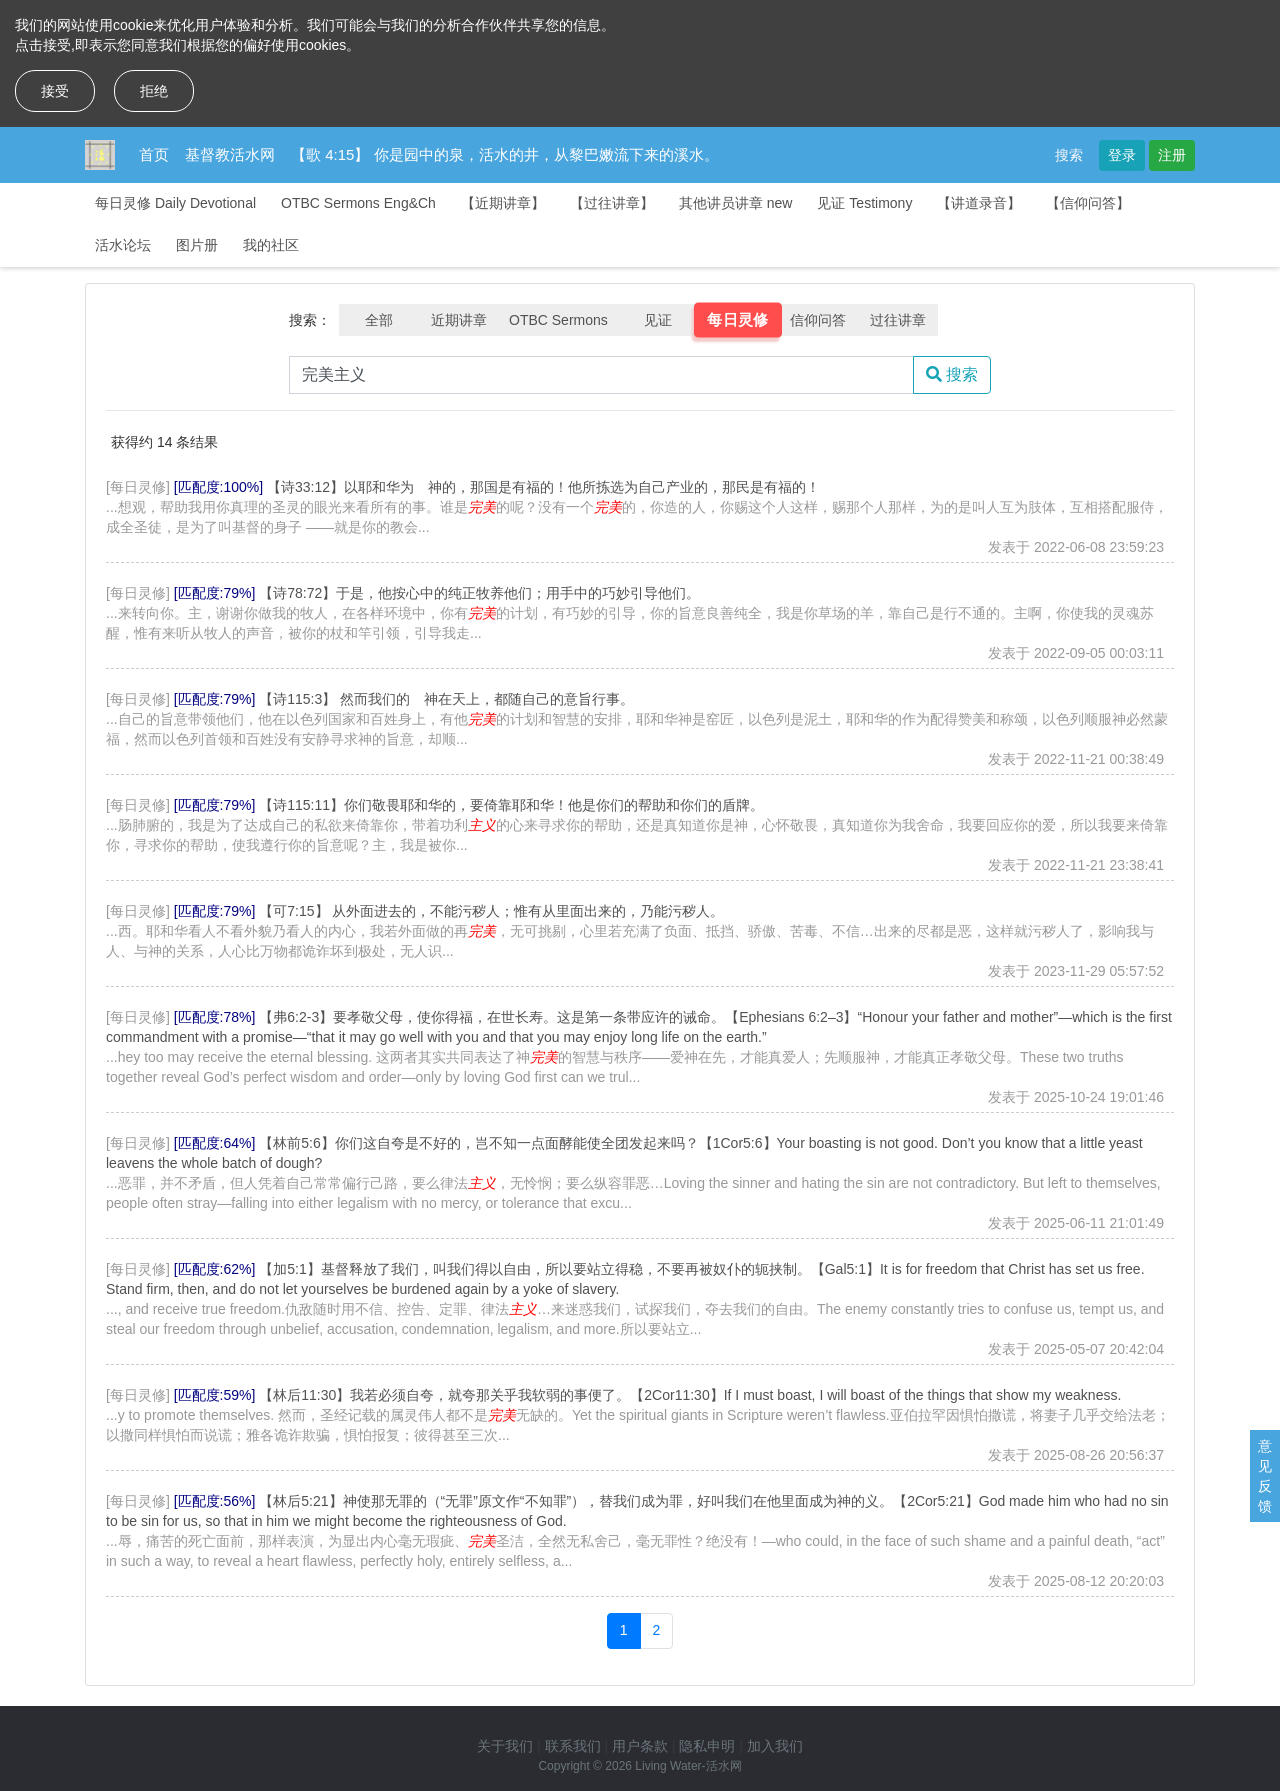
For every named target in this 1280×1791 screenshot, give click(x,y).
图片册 (197, 245)
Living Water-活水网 (688, 1766)
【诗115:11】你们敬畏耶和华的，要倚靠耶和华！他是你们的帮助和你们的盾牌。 (511, 805)
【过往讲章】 (612, 203)
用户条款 (640, 1746)
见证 (658, 320)
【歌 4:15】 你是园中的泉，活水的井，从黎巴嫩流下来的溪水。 (505, 154)
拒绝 (154, 91)
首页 (154, 154)
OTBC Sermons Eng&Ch (358, 203)
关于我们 (505, 1746)
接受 (55, 91)
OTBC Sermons (558, 320)
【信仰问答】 (1088, 203)
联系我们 (573, 1746)
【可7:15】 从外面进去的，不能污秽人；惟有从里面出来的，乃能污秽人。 (491, 911)
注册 (1172, 155)
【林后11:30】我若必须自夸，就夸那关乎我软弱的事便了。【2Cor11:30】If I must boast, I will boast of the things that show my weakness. (690, 1395)
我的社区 (271, 245)
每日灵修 (738, 320)
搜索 (1069, 155)
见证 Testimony (864, 203)
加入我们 (775, 1746)
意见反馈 (1265, 1476)
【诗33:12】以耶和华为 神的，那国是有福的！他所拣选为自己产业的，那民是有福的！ (543, 487)
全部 (379, 320)
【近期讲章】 (503, 203)
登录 (1122, 155)
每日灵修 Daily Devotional (175, 203)
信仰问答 (818, 320)
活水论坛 (123, 245)
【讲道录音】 (979, 203)
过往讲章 (898, 320)
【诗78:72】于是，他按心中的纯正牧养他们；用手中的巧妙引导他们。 (479, 593)
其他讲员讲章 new (736, 203)
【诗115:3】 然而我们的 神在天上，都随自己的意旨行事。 (446, 699)
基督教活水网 (230, 154)
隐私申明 (707, 1746)
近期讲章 (459, 320)
